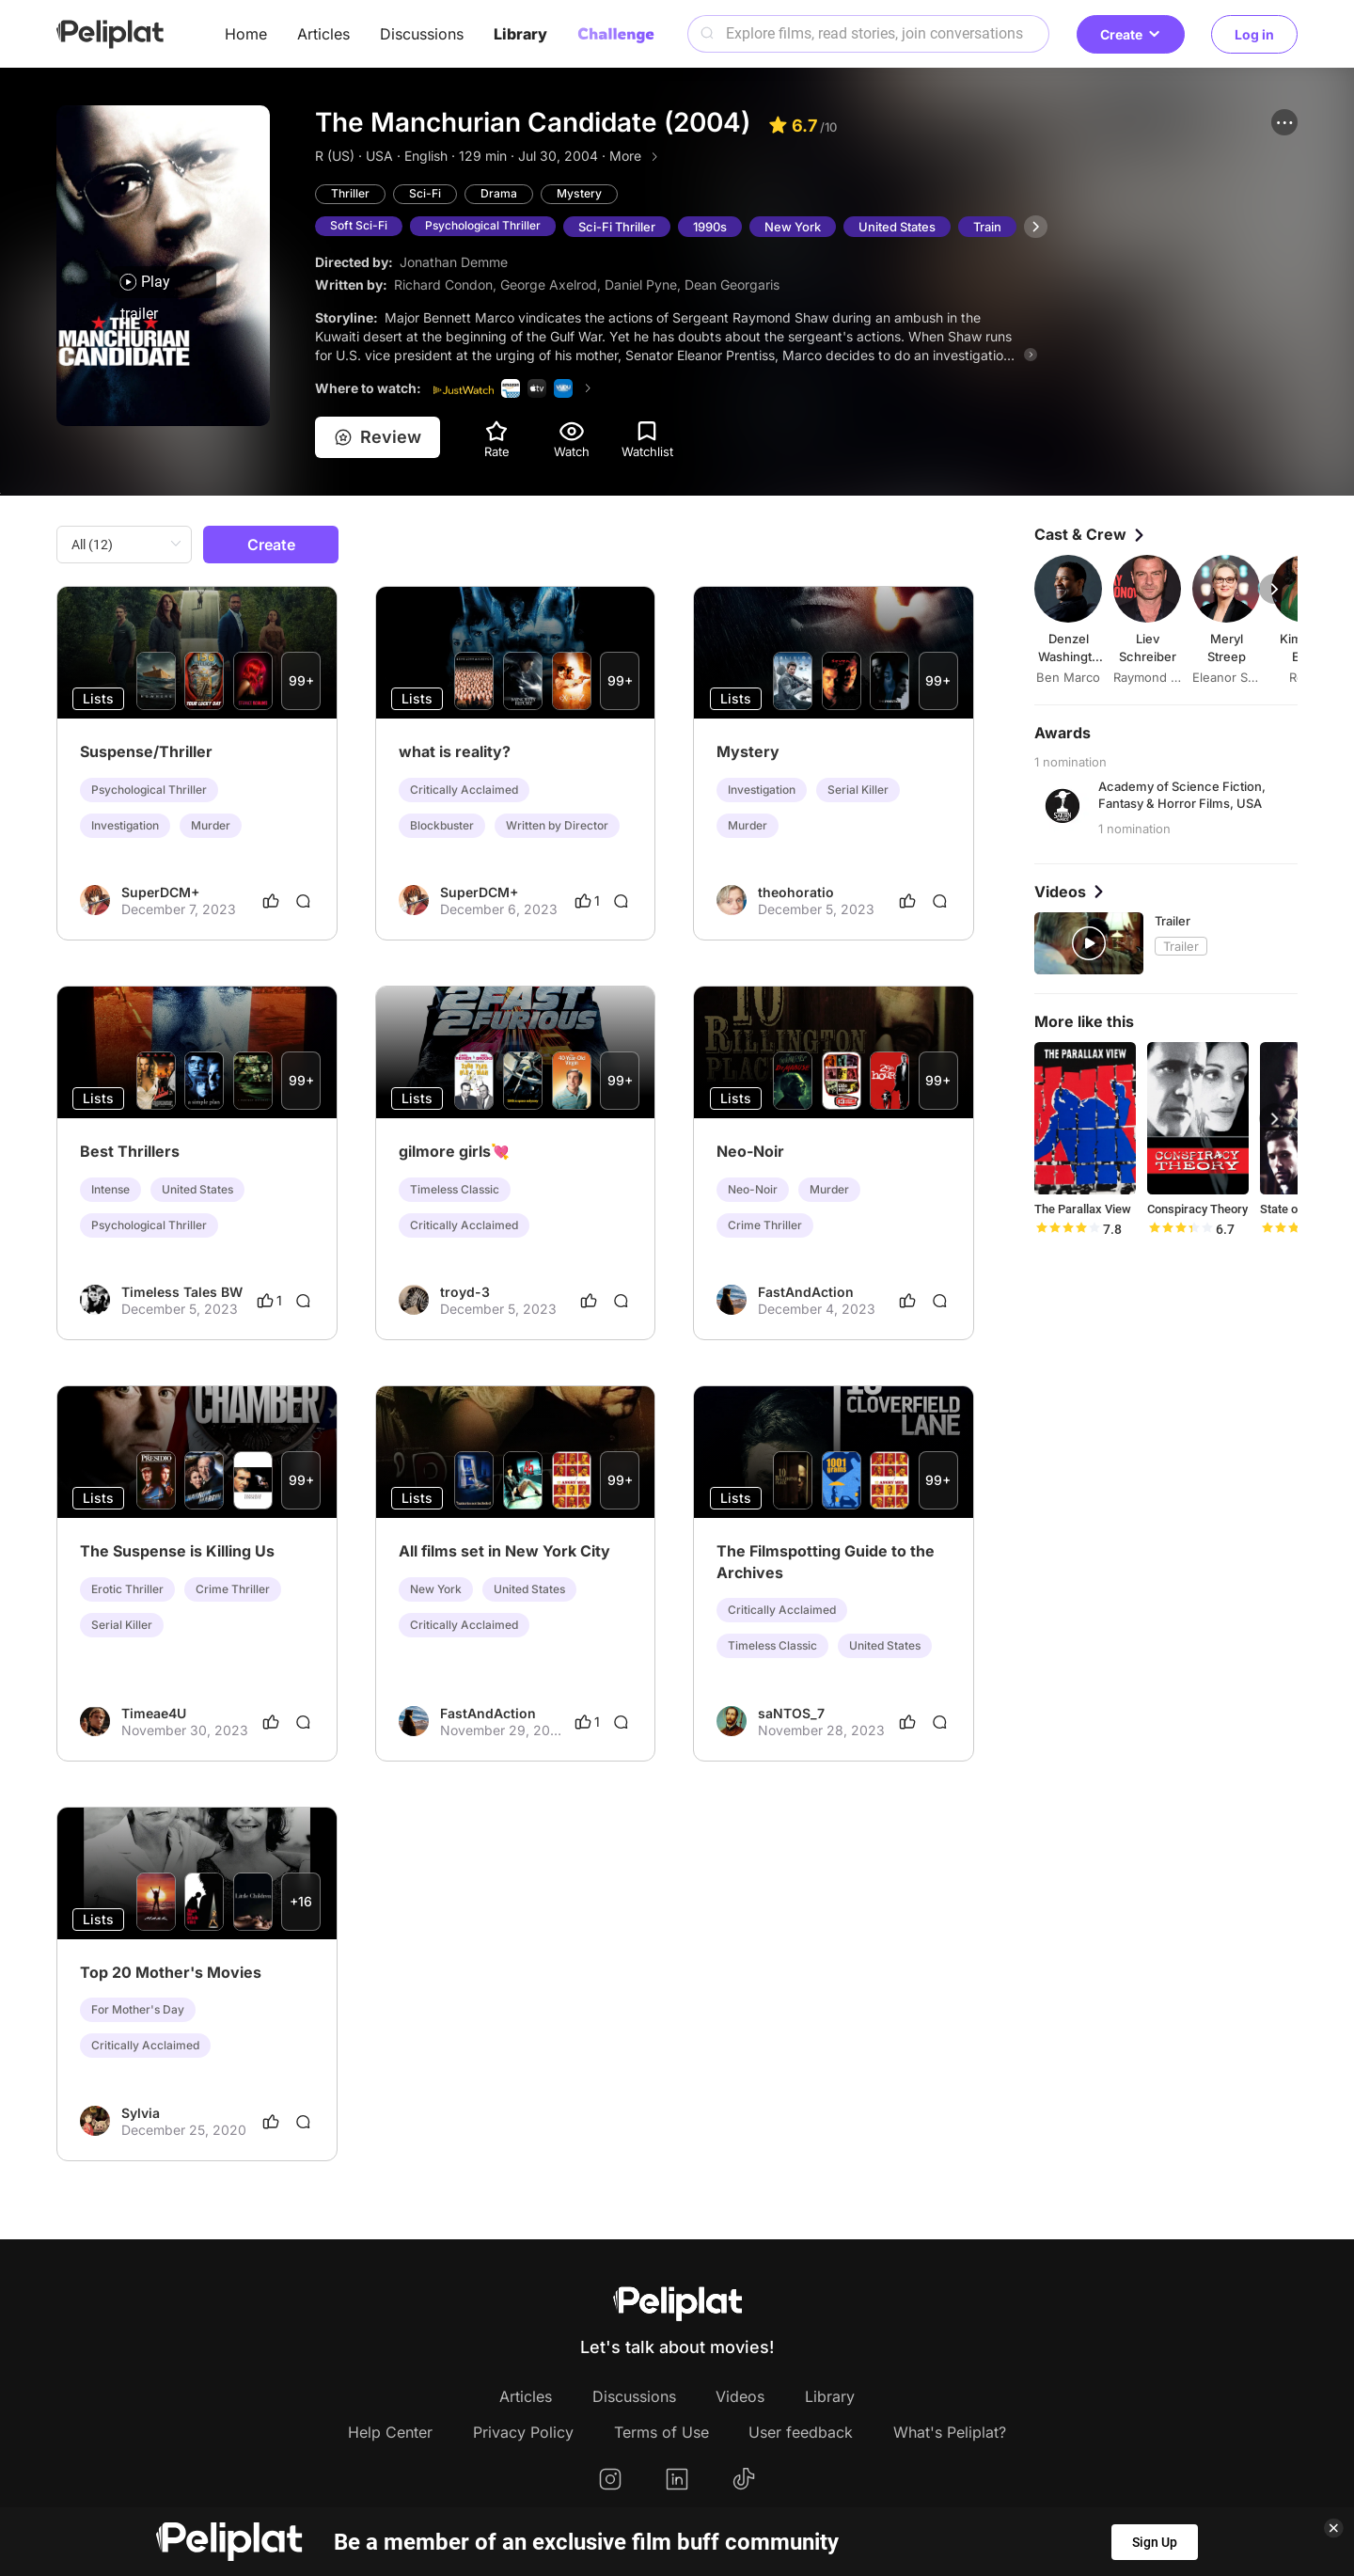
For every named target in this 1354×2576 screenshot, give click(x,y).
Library (520, 33)
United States (908, 227)
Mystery (584, 194)
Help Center (390, 2433)
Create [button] (1130, 34)
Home (246, 33)
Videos (740, 2397)
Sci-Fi (428, 194)
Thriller (351, 194)
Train (998, 227)
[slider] (1067, 1230)
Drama (503, 194)
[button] (1284, 122)
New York (804, 227)
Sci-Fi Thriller (628, 227)
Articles (323, 33)
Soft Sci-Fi (360, 227)
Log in (1254, 34)
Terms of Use (661, 2433)
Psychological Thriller (490, 227)
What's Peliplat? (949, 2433)
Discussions (422, 33)
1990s (721, 227)
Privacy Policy (523, 2433)
